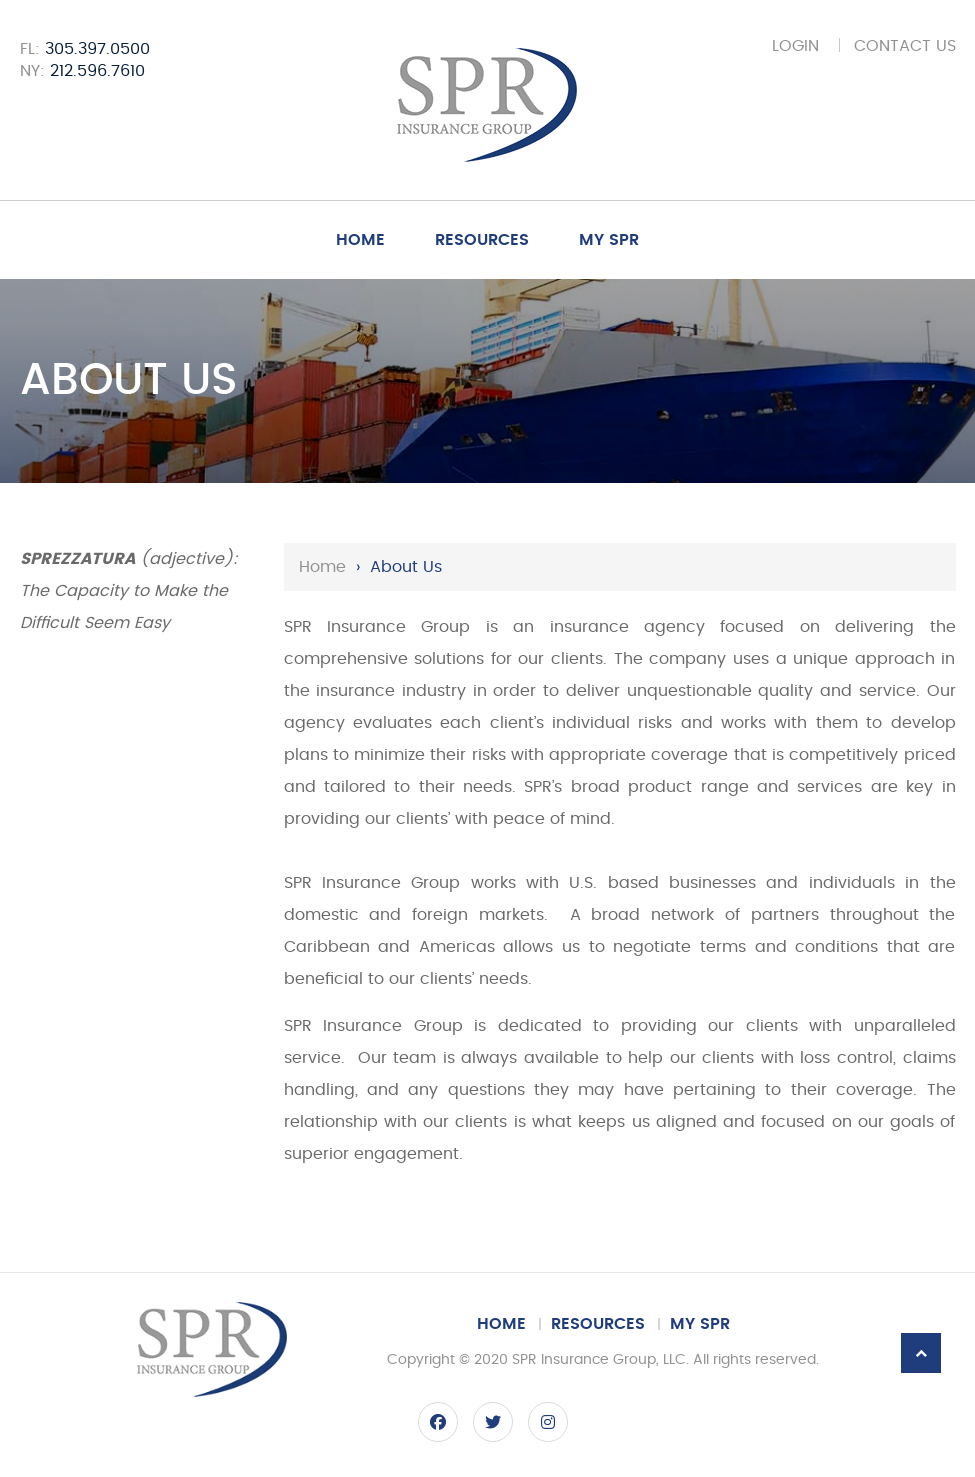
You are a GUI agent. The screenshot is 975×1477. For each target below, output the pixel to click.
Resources (482, 240)
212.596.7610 (97, 71)
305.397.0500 (97, 49)
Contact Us (905, 46)
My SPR (609, 240)
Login (795, 46)
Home (360, 240)
